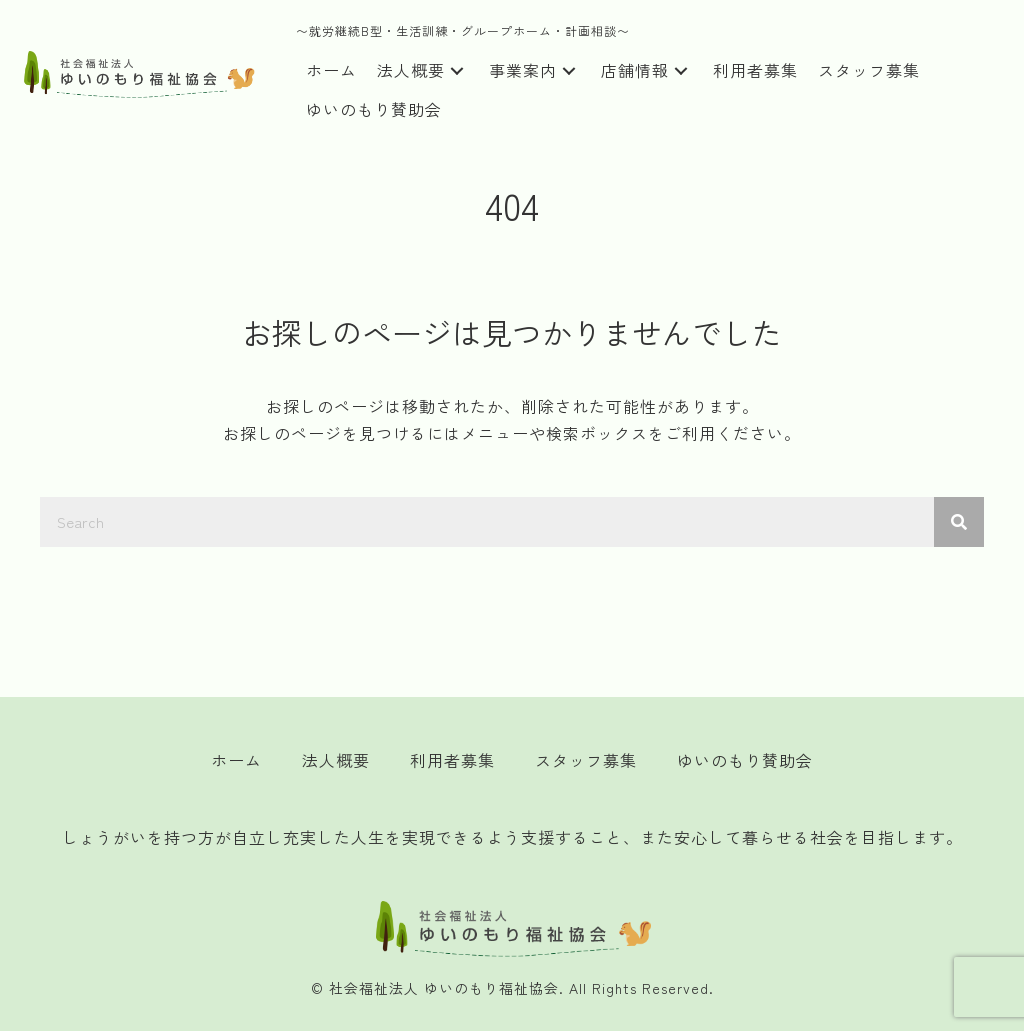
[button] (457, 71)
